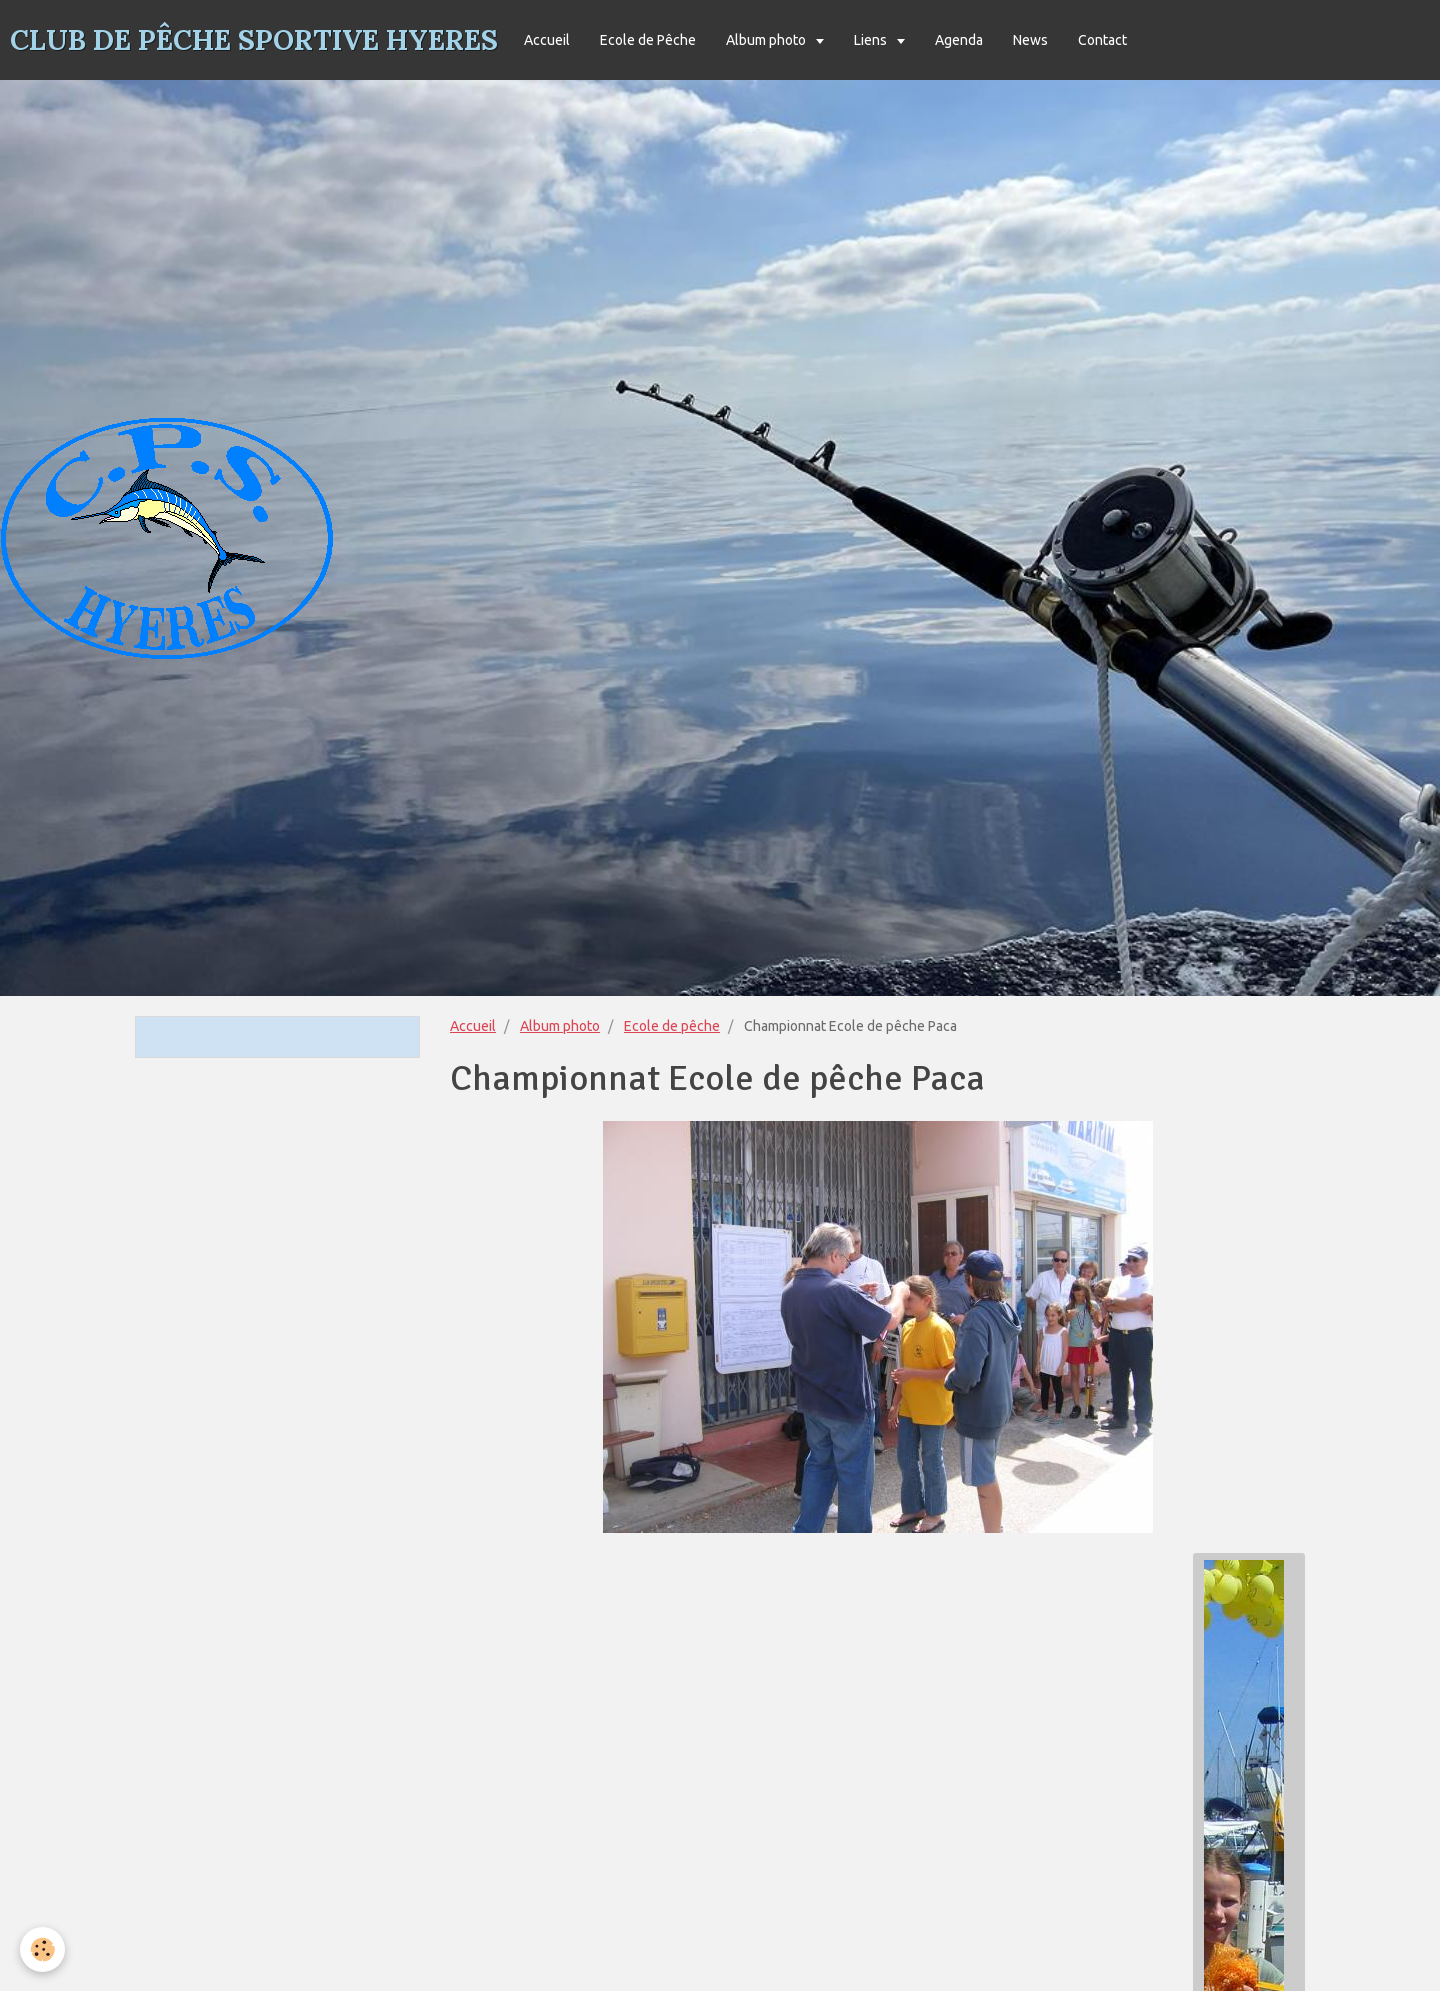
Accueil (547, 40)
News (1030, 40)
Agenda (959, 40)
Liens (872, 40)
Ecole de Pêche (648, 40)
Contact (1102, 40)
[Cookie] (42, 1949)
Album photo (767, 40)
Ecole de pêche (672, 1026)
